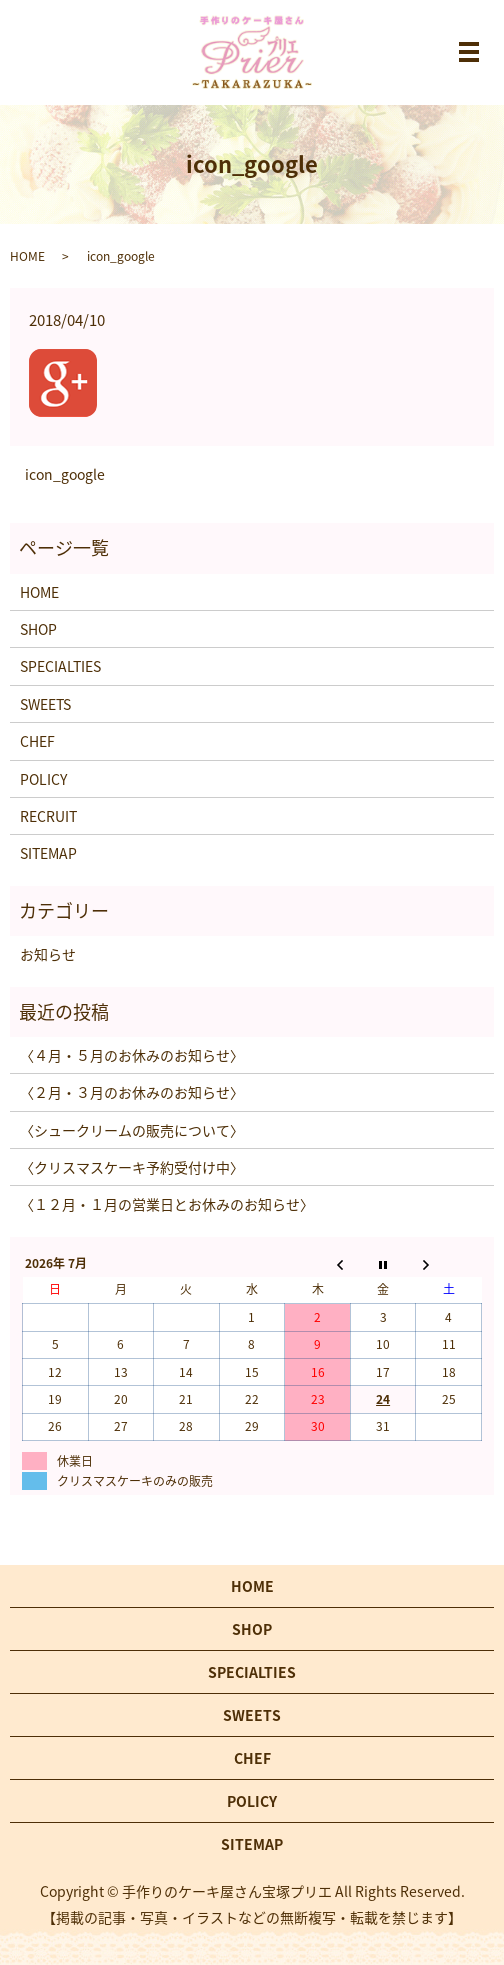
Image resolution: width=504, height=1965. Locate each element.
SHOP (38, 629)
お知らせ (48, 954)
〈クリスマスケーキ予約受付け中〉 (132, 1167)
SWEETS (45, 704)
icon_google (65, 474)
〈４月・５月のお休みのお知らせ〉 (132, 1055)
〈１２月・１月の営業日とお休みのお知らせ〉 (167, 1204)
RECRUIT (48, 816)
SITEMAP (48, 853)
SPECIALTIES (60, 666)
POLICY (43, 779)
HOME (27, 256)
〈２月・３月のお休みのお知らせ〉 (132, 1092)
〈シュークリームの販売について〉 (132, 1130)
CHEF (37, 741)
